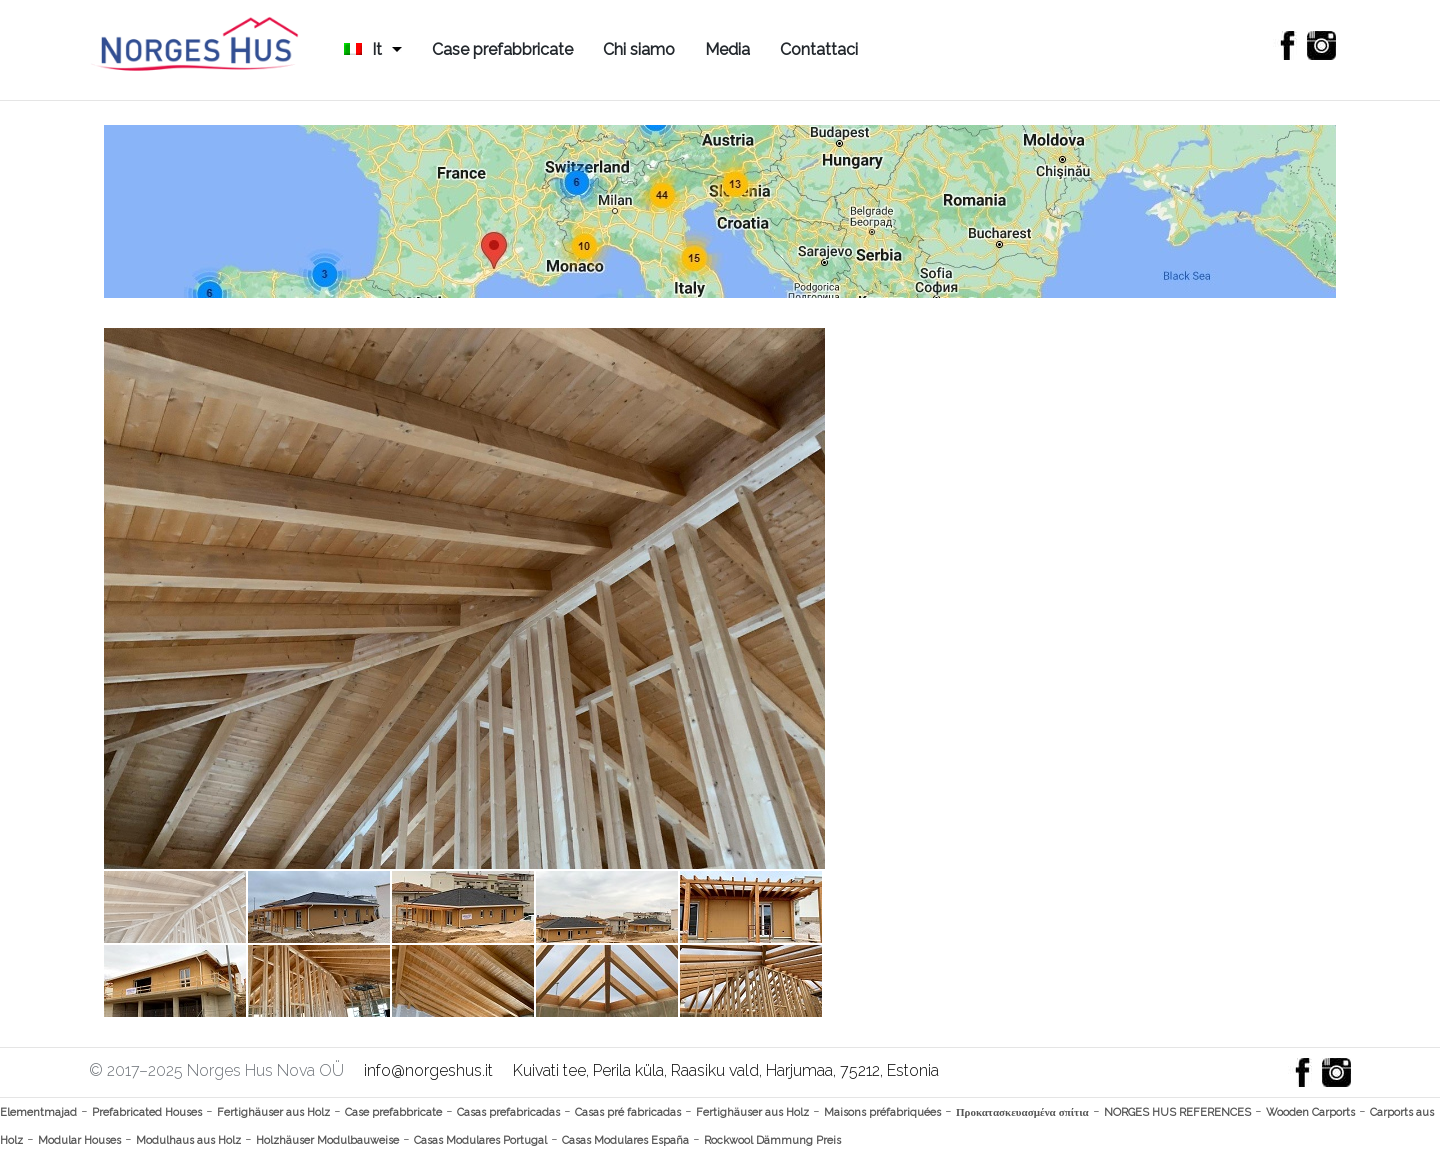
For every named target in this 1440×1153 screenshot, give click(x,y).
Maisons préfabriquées (882, 1112)
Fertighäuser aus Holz (273, 1112)
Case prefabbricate (502, 49)
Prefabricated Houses (147, 1112)
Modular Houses (79, 1140)
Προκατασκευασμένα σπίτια (1022, 1112)
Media (727, 49)
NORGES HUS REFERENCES (1177, 1112)
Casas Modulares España (625, 1140)
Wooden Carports (1310, 1112)
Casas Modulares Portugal (480, 1140)
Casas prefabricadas (508, 1112)
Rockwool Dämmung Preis (772, 1140)
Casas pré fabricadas (628, 1112)
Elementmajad (38, 1112)
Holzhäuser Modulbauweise (327, 1140)
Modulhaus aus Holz (188, 1140)
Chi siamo (639, 49)
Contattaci (819, 49)
